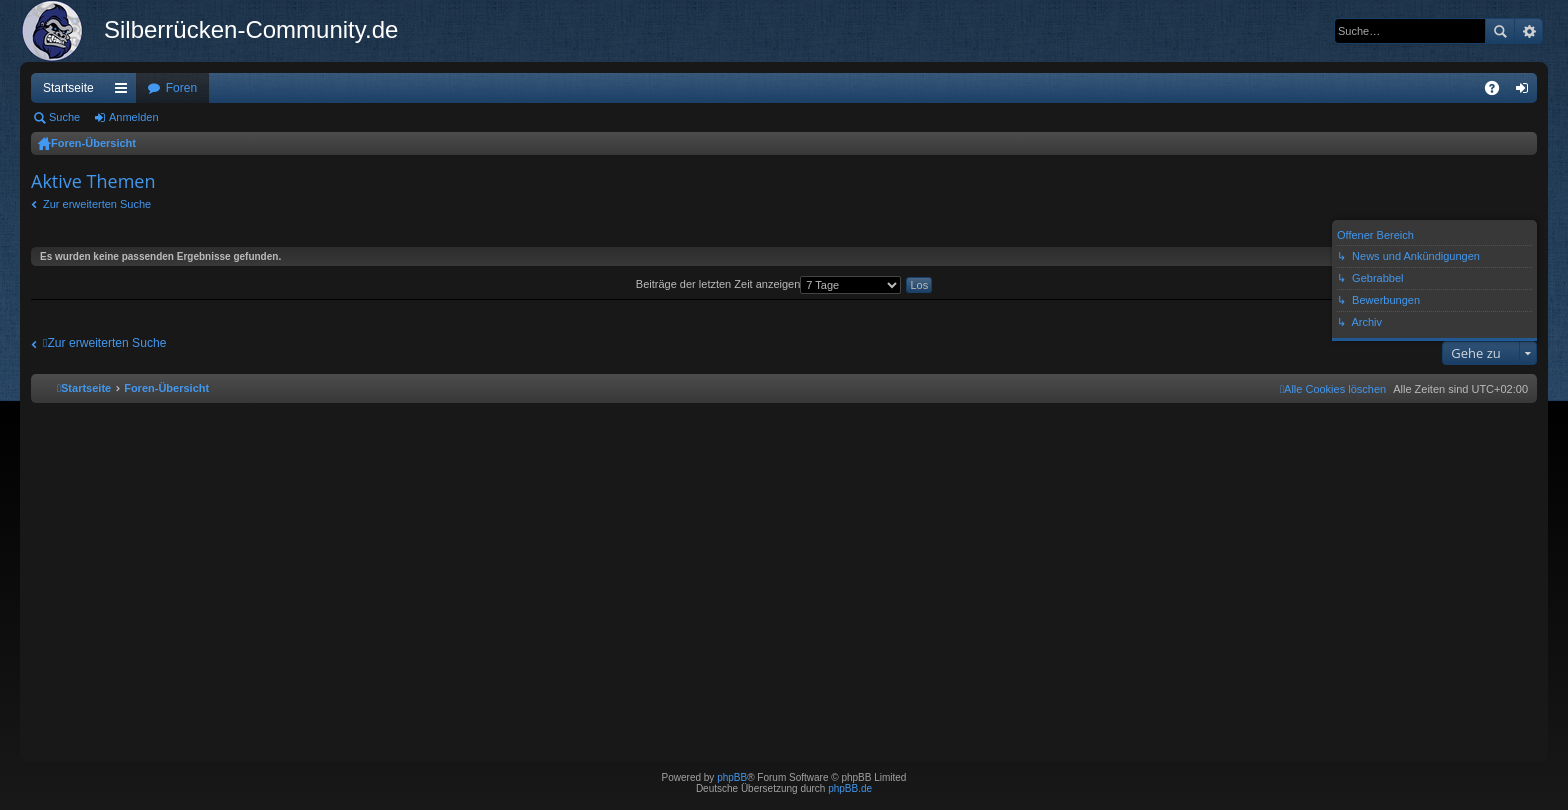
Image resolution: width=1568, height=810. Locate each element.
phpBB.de (850, 788)
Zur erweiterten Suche (97, 204)
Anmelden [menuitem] (1526, 92)
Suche (1500, 31)
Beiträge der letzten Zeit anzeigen (769, 284)
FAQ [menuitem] (1498, 92)
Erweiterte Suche (1528, 31)
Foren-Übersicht (93, 143)
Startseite (68, 88)
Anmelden (134, 117)
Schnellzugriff (125, 92)
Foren (181, 88)
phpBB (732, 777)
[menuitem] (1333, 389)
